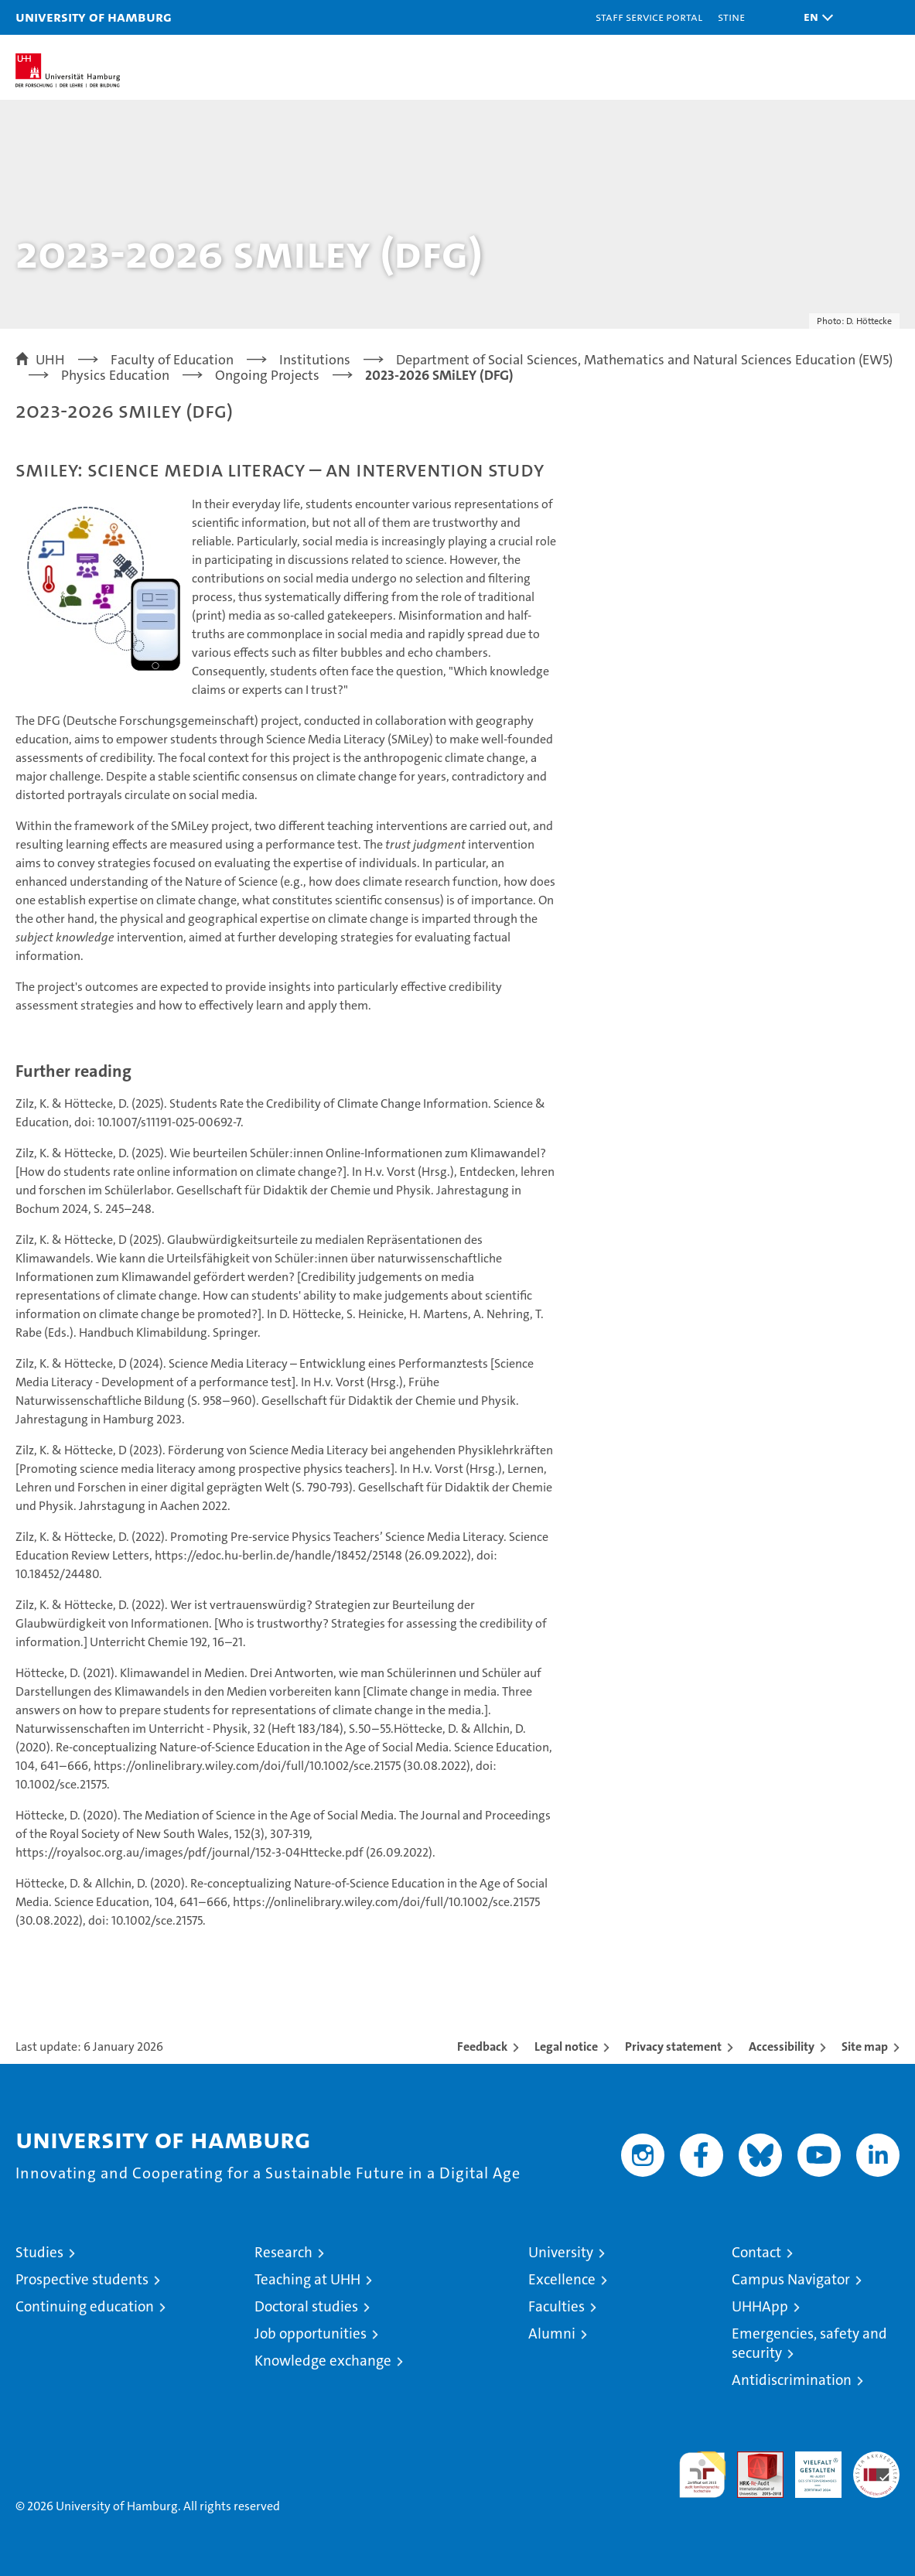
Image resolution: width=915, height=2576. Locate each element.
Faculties (556, 2306)
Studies (39, 2252)
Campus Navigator (791, 2279)
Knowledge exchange (322, 2360)
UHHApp (760, 2306)
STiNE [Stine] (731, 17)
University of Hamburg (93, 16)
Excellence (562, 2279)
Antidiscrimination (792, 2380)
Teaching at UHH (307, 2279)
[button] (814, 17)
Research (283, 2252)
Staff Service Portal (649, 17)
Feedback (482, 2046)
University (560, 2252)
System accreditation (876, 2467)
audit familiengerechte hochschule (702, 2474)
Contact (756, 2252)
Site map (865, 2046)
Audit (751, 2459)
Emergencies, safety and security (809, 2343)
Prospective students (82, 2279)
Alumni (551, 2333)
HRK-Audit (810, 2467)
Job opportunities (310, 2333)
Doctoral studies (306, 2306)
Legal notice (566, 2046)
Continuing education (84, 2306)
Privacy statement (673, 2046)
